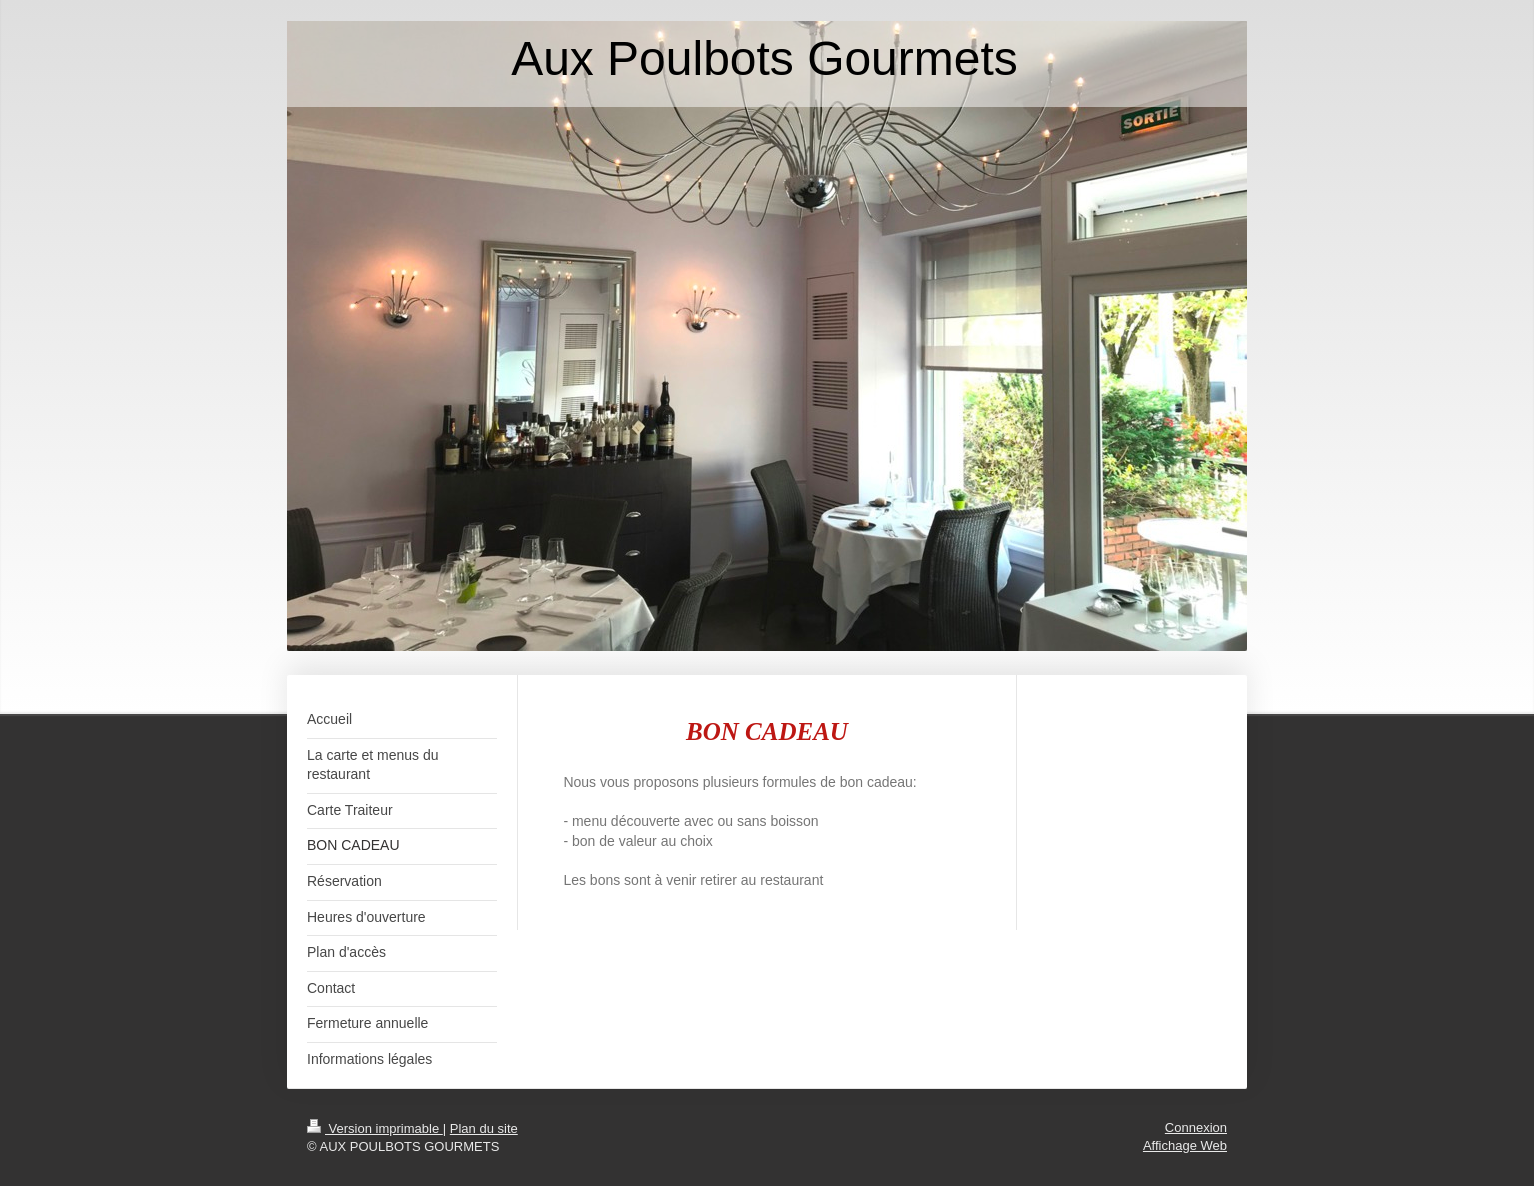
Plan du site (484, 1128)
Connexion (1196, 1127)
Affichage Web (1185, 1145)
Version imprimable (375, 1128)
